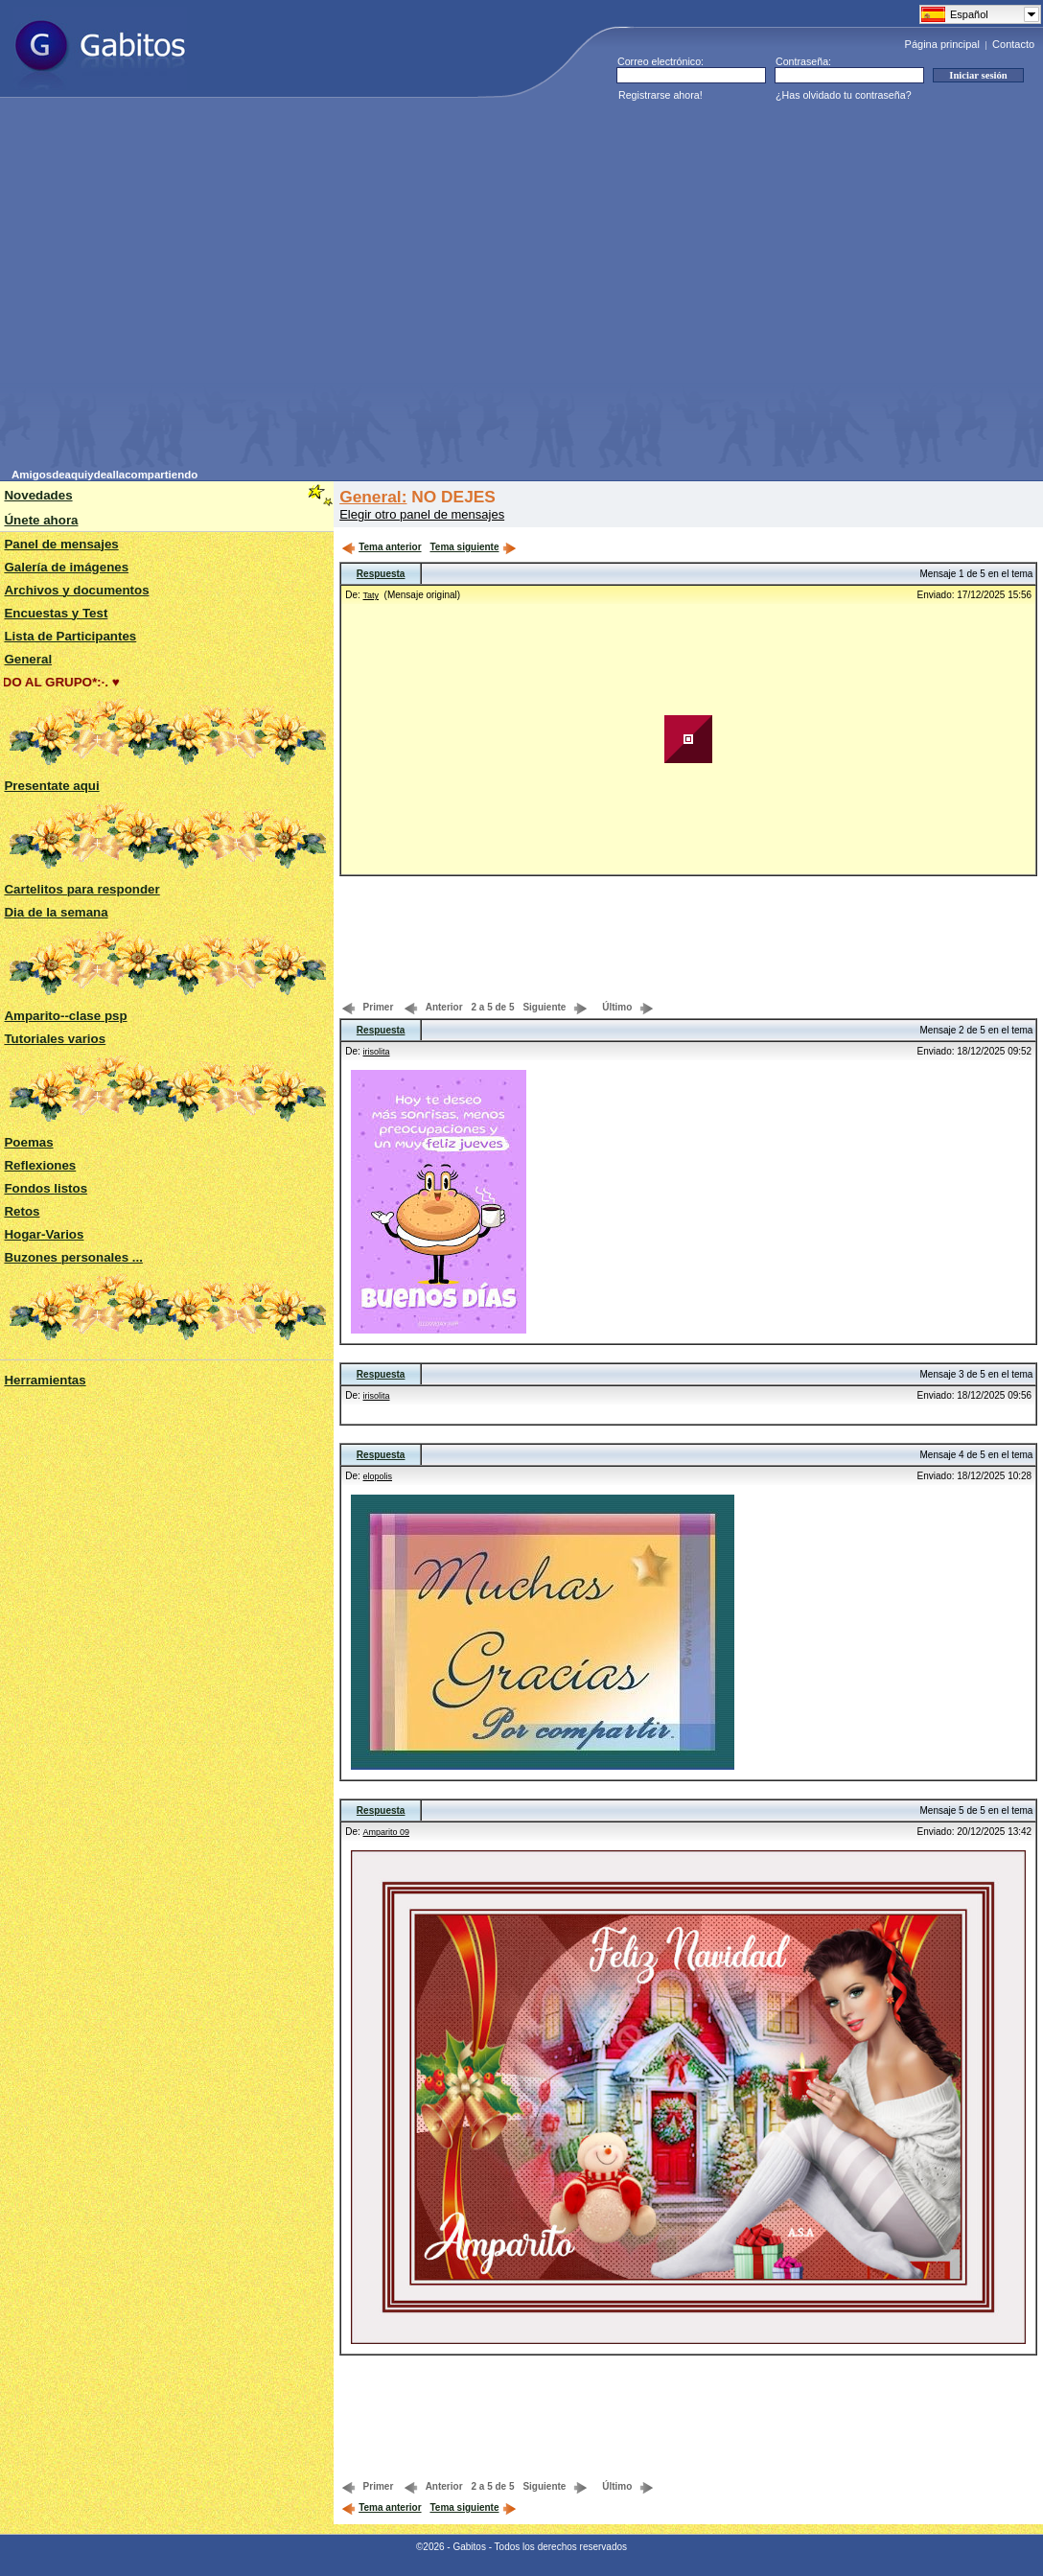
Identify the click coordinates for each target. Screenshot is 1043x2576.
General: (372, 496)
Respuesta (381, 574)
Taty (371, 595)
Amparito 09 (386, 1832)
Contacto (1013, 44)
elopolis (378, 1476)
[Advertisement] (179, 289)
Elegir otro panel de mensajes (421, 514)
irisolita (376, 1051)
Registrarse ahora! (660, 95)
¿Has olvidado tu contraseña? (844, 95)
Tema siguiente (472, 547)
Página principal (942, 44)
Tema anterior (381, 547)
